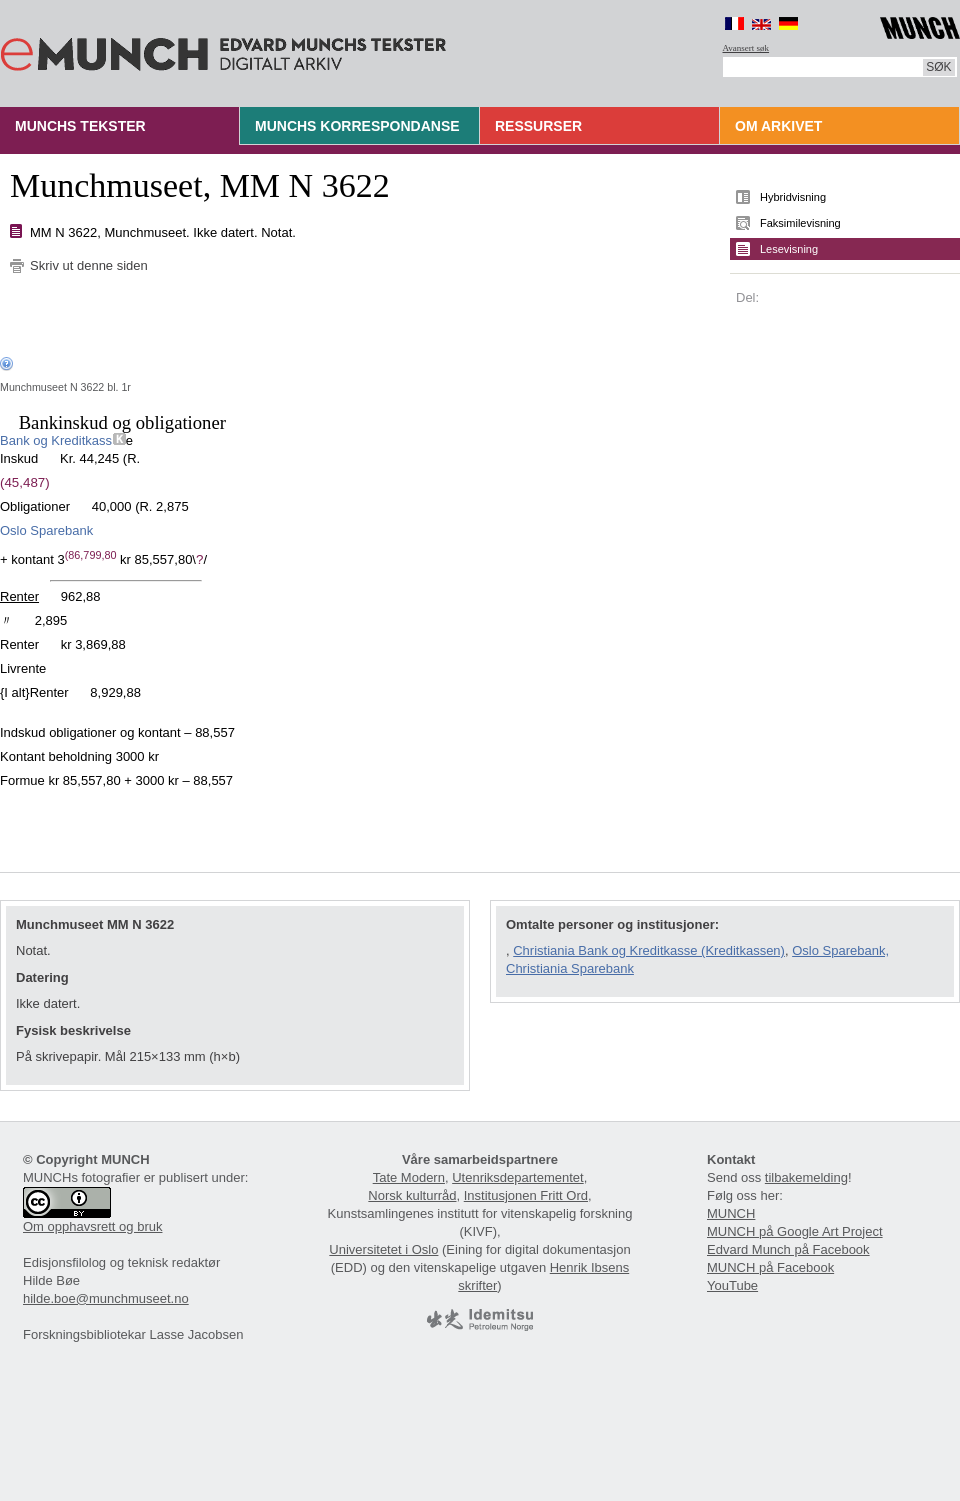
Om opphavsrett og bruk (92, 1226)
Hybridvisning (793, 197)
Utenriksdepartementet (518, 1177)
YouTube (732, 1285)
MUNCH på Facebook (770, 1267)
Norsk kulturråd (412, 1195)
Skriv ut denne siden (89, 265)
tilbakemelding (806, 1177)
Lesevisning (789, 249)
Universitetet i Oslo (383, 1249)
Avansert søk (746, 48)
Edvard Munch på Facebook (788, 1249)
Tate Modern (409, 1177)
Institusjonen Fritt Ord (526, 1195)
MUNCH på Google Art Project (795, 1231)
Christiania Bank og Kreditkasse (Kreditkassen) (649, 950)
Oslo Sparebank (46, 530)
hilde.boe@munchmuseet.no (106, 1298)
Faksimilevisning (800, 223)
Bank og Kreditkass (56, 440)
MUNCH (731, 1213)
